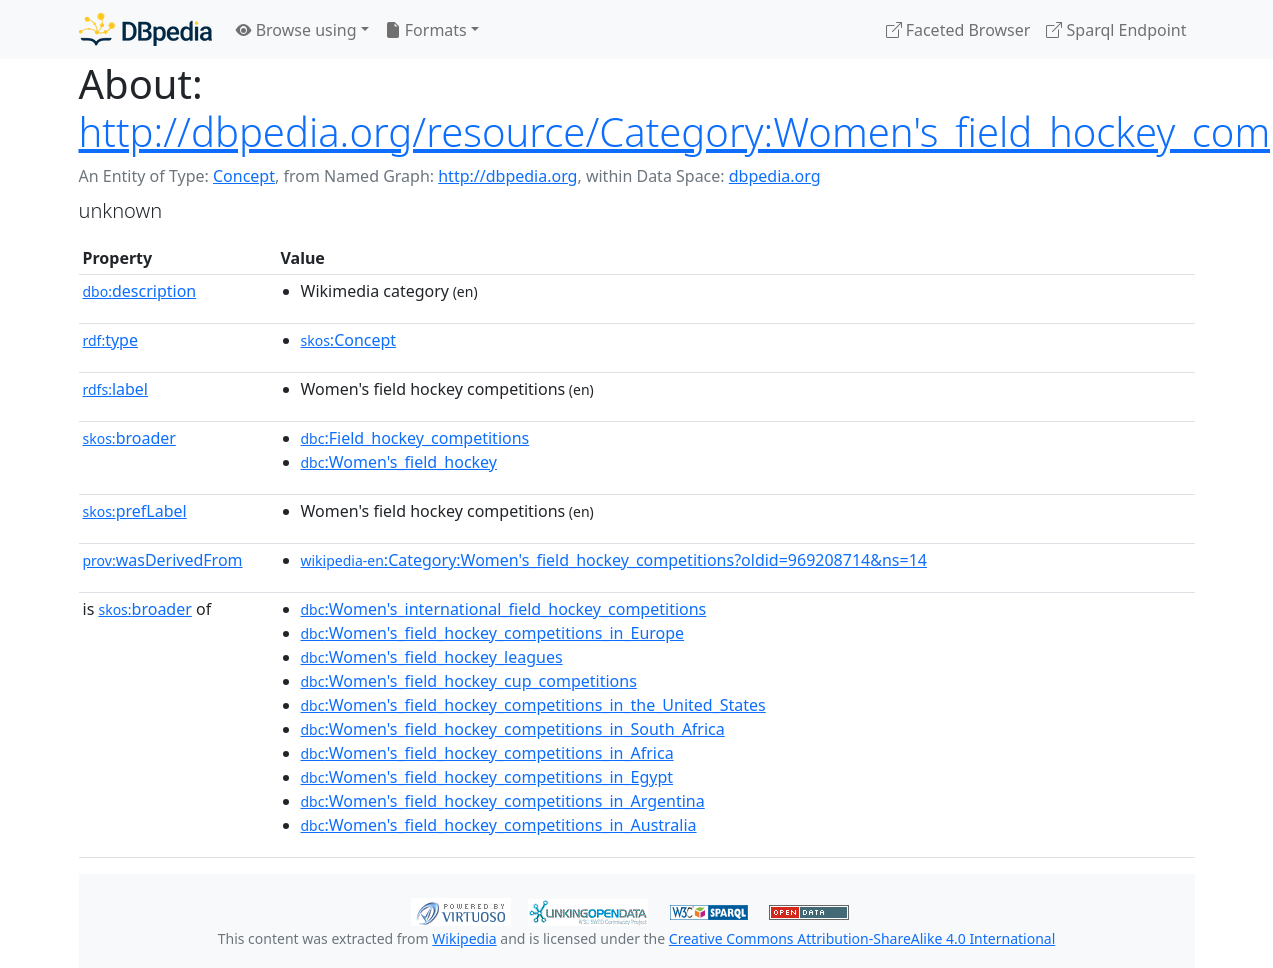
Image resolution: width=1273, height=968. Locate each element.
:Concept (349, 340)
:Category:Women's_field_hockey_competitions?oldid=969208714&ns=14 (614, 560)
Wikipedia (464, 938)
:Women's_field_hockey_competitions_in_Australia (499, 825)
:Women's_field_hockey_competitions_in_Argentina (503, 801)
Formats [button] (426, 30)
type (111, 340)
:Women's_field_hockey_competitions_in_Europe (493, 633)
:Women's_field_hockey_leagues (432, 657)
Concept (244, 176)
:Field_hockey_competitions (415, 438)
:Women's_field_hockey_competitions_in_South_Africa (513, 729)
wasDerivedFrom (163, 560)
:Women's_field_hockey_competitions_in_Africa (487, 753)
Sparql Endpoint (1116, 30)
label (116, 389)
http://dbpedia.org (507, 176)
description (140, 291)
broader (129, 438)
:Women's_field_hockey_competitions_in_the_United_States (533, 705)
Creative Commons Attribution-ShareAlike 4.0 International (862, 938)
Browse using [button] (296, 30)
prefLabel (135, 511)
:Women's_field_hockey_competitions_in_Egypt (487, 777)
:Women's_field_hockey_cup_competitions (469, 681)
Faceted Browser (958, 30)
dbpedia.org (775, 176)
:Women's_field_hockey (399, 462)
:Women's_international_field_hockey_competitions (504, 609)
